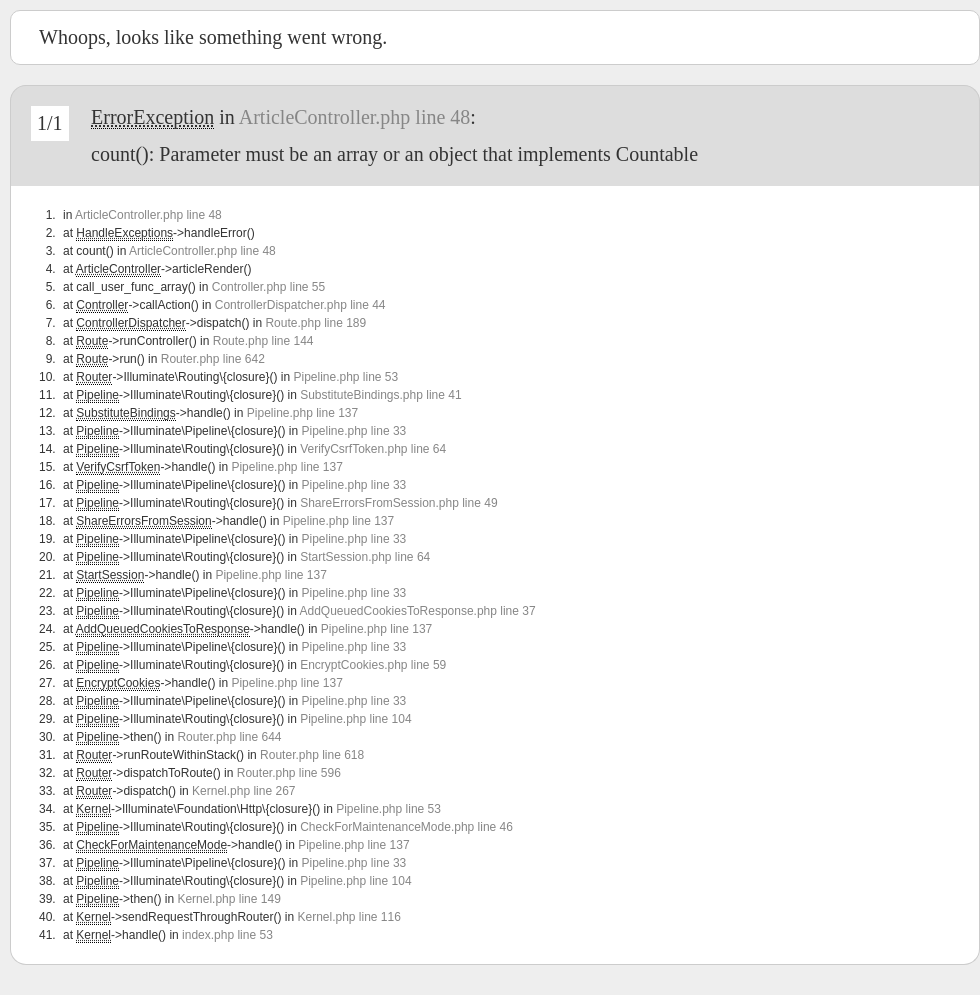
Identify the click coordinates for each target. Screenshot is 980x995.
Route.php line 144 (263, 341)
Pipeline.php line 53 (345, 377)
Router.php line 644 (229, 737)
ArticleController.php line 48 (355, 117)
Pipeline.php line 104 (355, 719)
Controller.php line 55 (268, 287)
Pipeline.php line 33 (353, 431)
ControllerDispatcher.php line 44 (300, 305)
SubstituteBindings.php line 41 (380, 395)
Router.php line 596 (289, 773)
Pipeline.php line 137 (302, 413)
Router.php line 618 (312, 755)
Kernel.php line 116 (348, 917)
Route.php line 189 (315, 323)
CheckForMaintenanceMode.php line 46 (406, 827)
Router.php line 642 (213, 359)
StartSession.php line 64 (365, 557)
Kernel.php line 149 (228, 899)
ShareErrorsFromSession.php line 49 (398, 503)
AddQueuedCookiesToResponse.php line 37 (417, 611)
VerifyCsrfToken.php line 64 (373, 449)
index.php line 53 (227, 935)
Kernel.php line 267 (243, 791)
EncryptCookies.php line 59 (373, 665)
